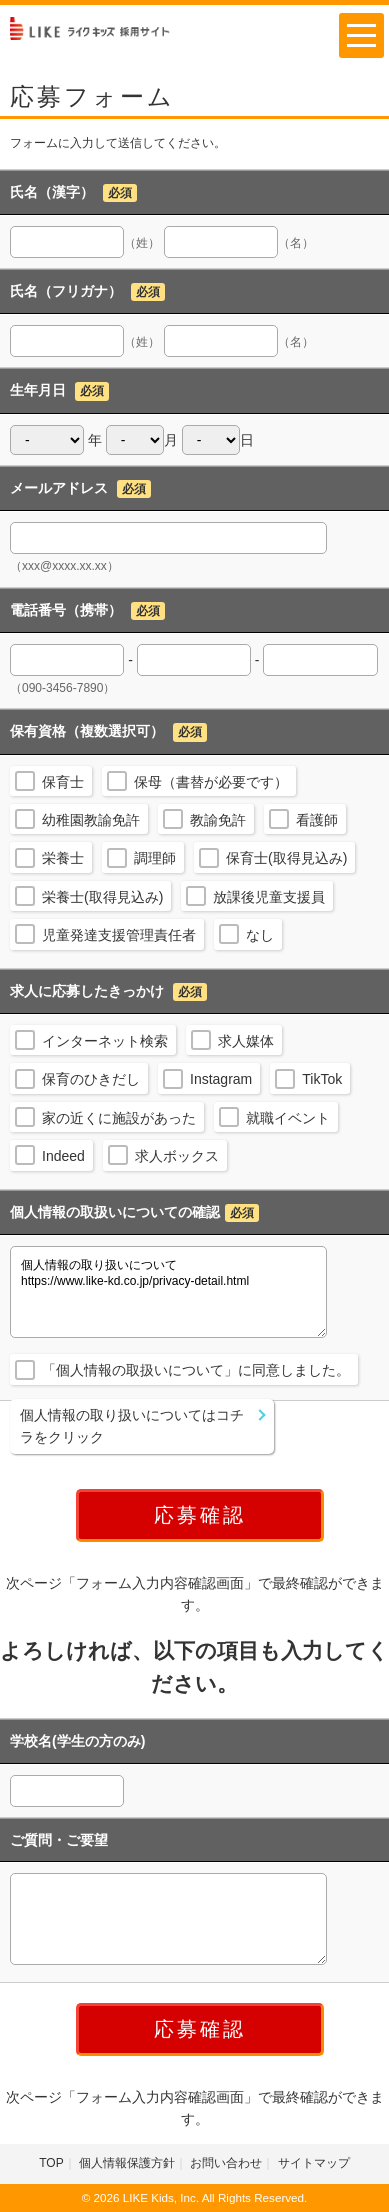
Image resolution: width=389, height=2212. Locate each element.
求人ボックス (177, 1156)
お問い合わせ (226, 2163)
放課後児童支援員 (269, 897)
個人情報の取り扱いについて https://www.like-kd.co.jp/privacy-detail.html (168, 1292)
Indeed (63, 1156)
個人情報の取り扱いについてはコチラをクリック (132, 1426)
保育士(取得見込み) (286, 858)
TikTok (322, 1079)
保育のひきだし (91, 1079)
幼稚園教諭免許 (91, 820)
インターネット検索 (105, 1041)
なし (260, 935)
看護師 (317, 820)
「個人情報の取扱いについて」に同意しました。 (196, 1370)
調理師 (155, 858)
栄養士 (63, 858)
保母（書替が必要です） (211, 782)
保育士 (63, 782)
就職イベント (288, 1118)
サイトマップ (314, 2163)
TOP (51, 2163)
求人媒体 (246, 1041)
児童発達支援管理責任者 (119, 935)
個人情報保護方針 (127, 2163)
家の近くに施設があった (119, 1118)
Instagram (221, 1079)
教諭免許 (218, 820)
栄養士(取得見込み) (102, 897)
